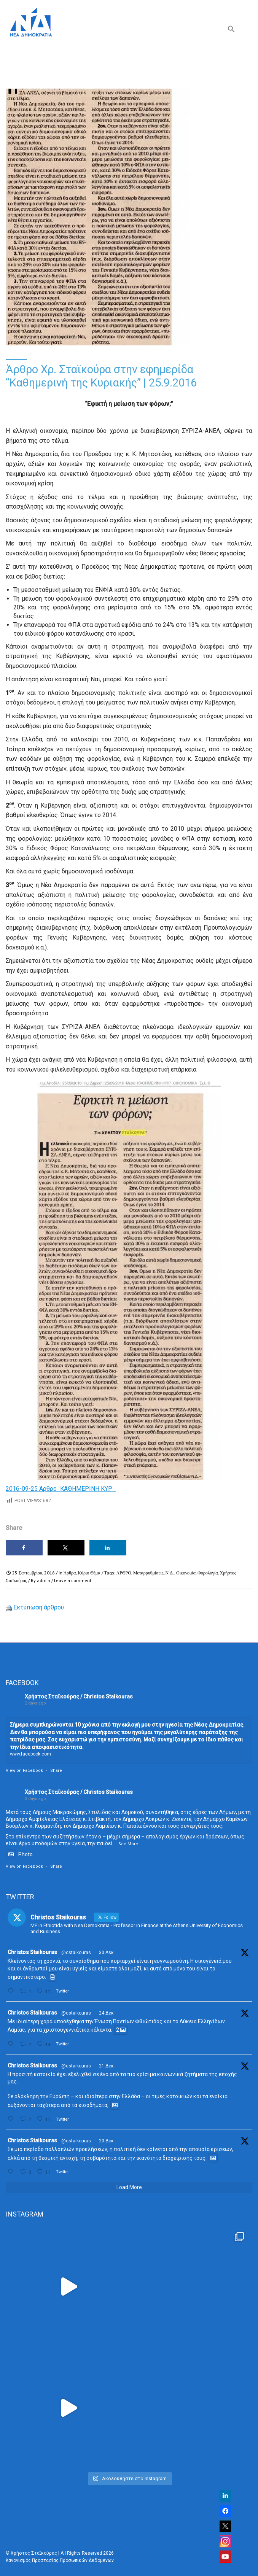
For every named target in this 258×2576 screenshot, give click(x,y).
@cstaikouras (76, 1952)
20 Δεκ (106, 2140)
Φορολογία (207, 1573)
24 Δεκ (106, 2013)
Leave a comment (72, 1580)
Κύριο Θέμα (89, 1573)
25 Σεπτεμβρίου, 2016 (33, 1573)
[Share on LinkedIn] (107, 1547)
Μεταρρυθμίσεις (148, 1573)
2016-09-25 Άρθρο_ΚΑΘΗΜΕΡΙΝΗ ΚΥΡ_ (61, 1488)
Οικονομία (186, 1573)
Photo (19, 1854)
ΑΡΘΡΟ (123, 1573)
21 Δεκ (106, 2066)
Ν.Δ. (170, 1573)
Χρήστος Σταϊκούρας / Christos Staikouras (79, 1696)
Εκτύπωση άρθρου (38, 1607)
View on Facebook (24, 1770)
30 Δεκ (106, 1952)
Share (56, 1770)
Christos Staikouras (32, 1952)
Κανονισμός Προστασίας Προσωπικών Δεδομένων (60, 2560)
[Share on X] (66, 1547)
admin (43, 1580)
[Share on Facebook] (24, 1547)
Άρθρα (70, 1573)
